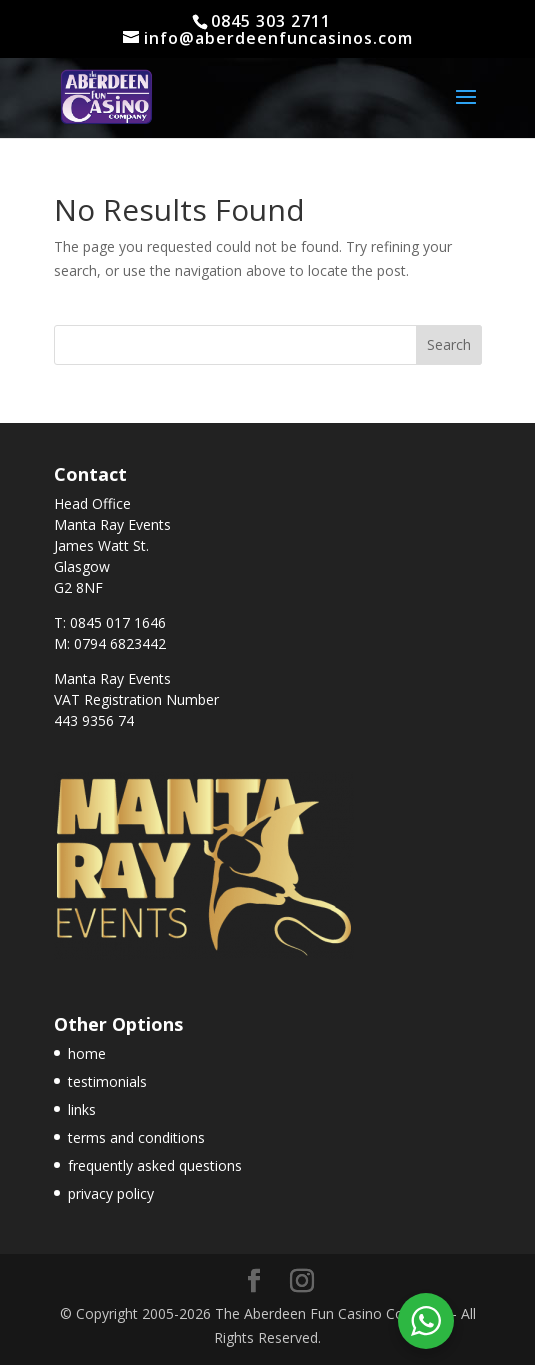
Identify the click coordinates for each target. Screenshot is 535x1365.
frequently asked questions (155, 1165)
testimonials (107, 1081)
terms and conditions (136, 1137)
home (87, 1053)
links (82, 1109)
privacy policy (111, 1193)
